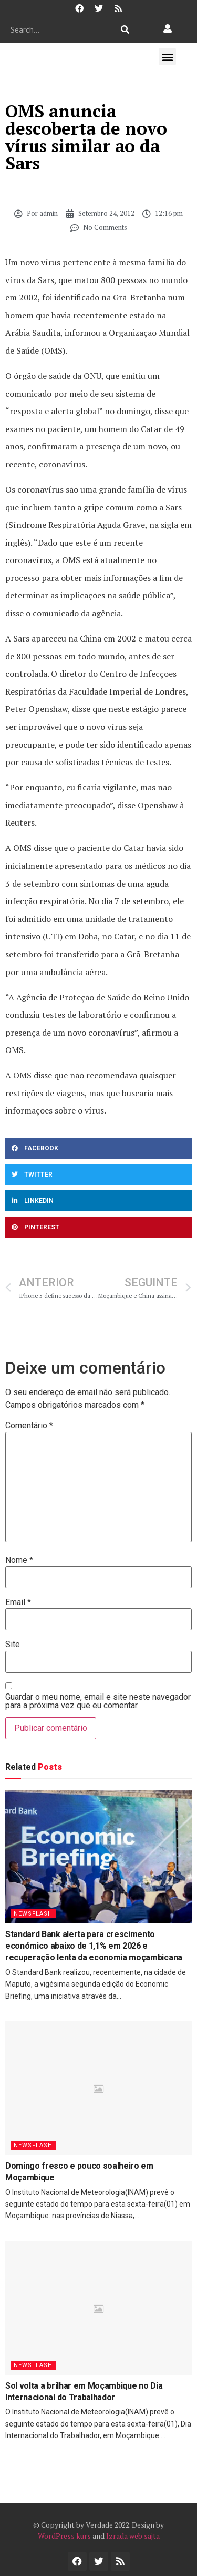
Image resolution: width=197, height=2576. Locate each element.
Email (18, 1602)
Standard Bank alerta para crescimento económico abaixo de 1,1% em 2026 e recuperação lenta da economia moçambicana (93, 1946)
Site (12, 1644)
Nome (19, 1560)
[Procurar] (125, 29)
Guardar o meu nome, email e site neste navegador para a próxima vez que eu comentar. (98, 1701)
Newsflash (33, 1913)
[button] (167, 56)
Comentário (29, 1425)
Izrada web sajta (133, 2536)
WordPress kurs (64, 2536)
